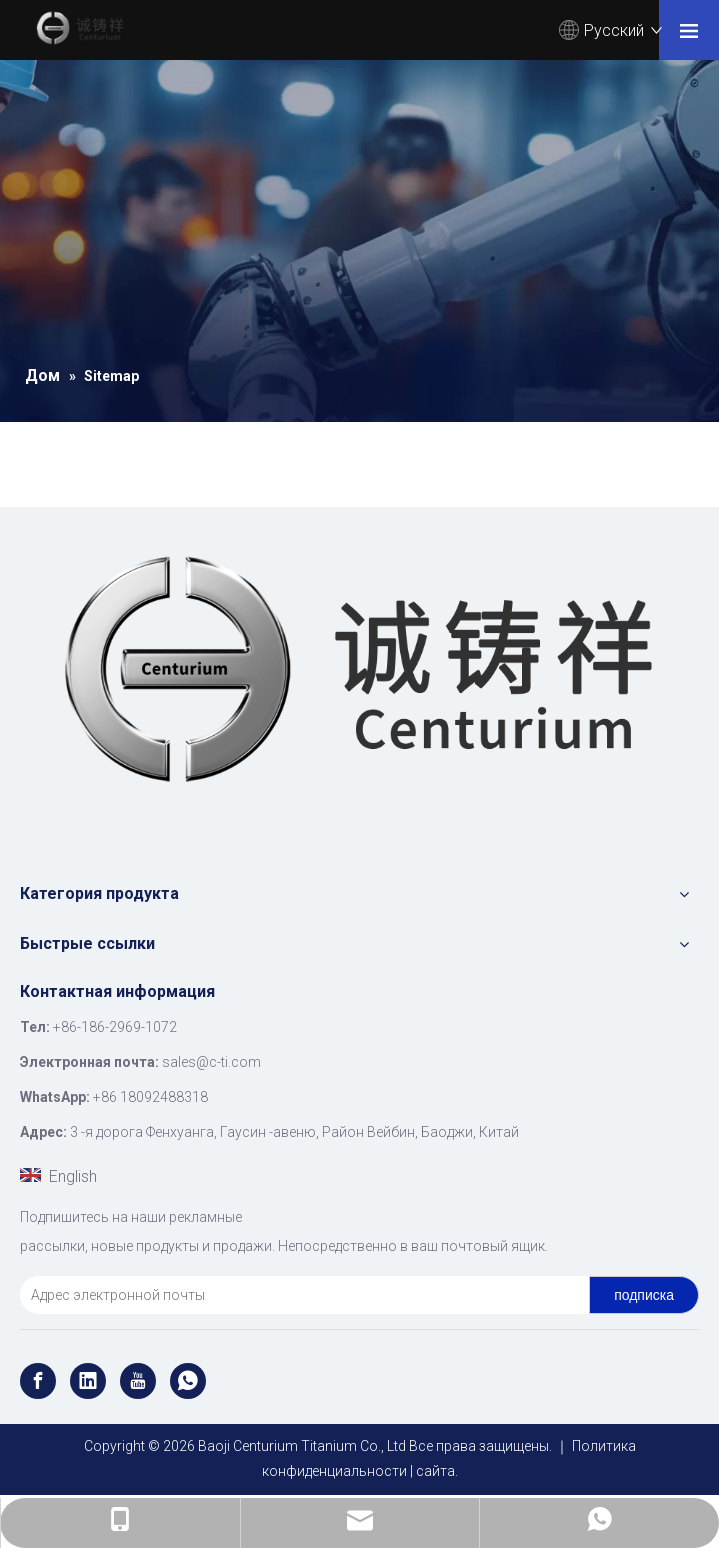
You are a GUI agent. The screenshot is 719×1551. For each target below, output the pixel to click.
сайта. (437, 1471)
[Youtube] (138, 1381)
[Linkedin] (88, 1381)
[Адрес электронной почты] (300, 1295)
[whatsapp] (188, 1381)
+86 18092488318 (150, 1097)
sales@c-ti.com (211, 1062)
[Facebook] (38, 1381)
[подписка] (644, 1295)
